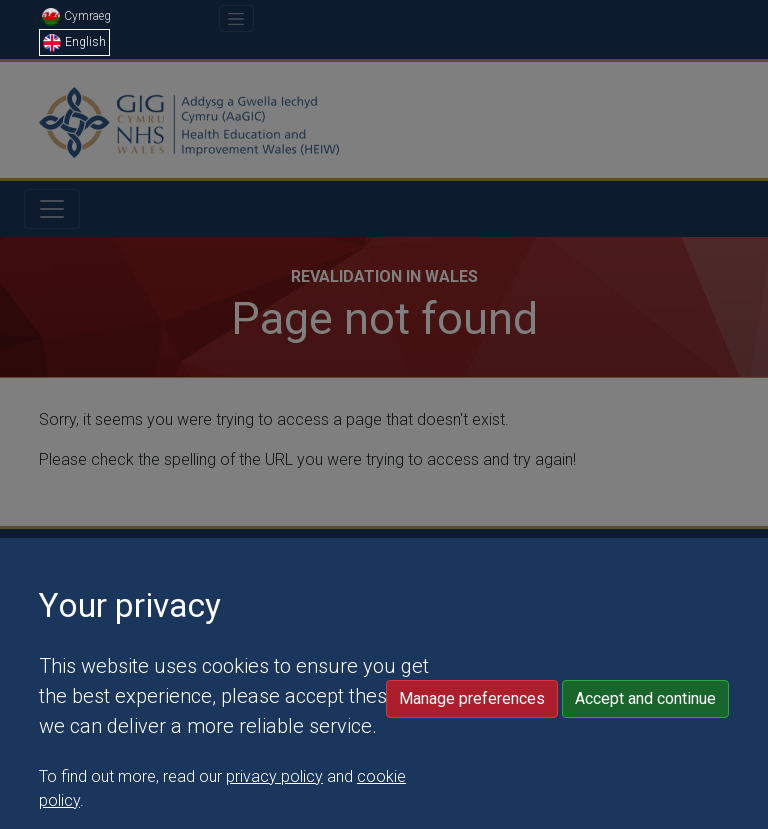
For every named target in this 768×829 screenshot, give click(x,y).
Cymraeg (76, 16)
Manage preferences (472, 748)
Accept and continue (645, 748)
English (74, 42)
